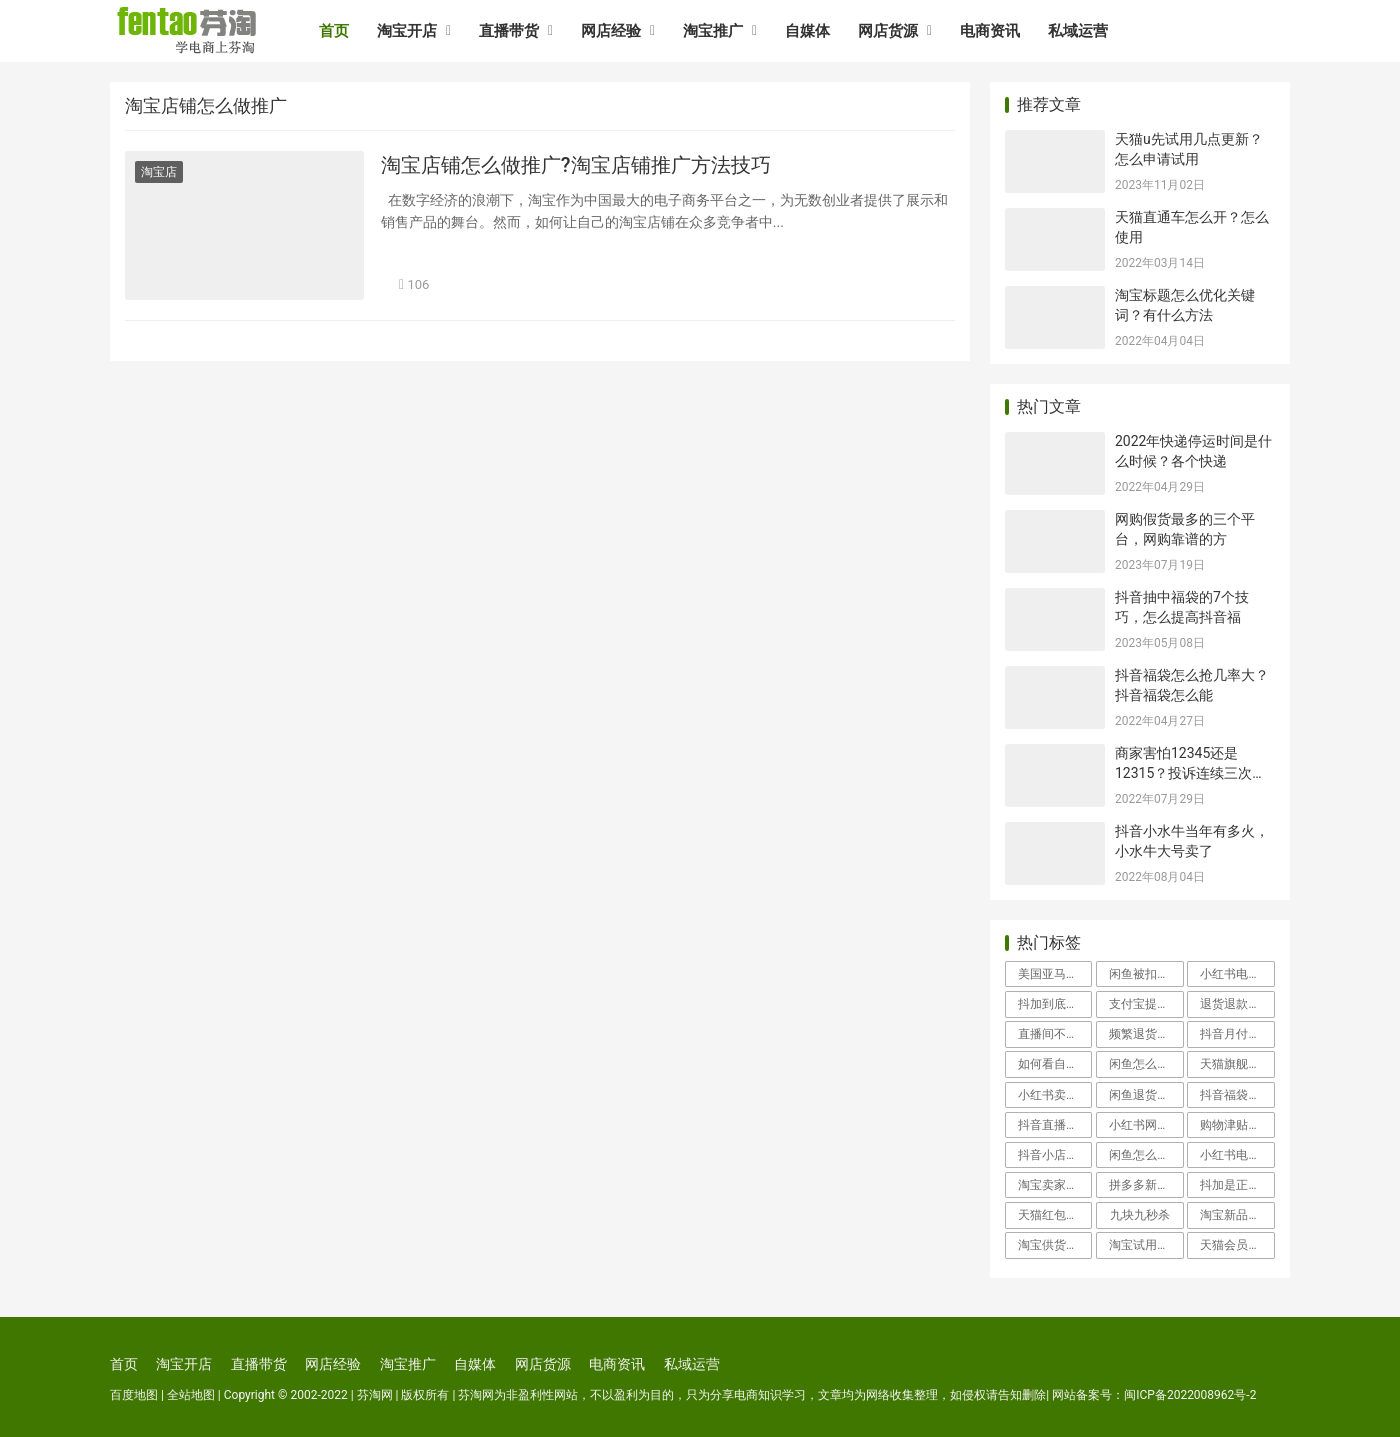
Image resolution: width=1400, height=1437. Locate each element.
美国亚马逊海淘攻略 (1055, 974)
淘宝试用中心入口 (1146, 1245)
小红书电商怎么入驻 (1237, 974)
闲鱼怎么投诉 (1145, 1064)
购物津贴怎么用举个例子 (1237, 1125)
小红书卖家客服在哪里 (1055, 1095)
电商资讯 (990, 31)
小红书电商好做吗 (1237, 1155)
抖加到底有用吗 (1055, 1004)
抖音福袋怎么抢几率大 (1237, 1095)
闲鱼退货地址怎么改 (1146, 1095)
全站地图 (191, 1395)
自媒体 (807, 31)
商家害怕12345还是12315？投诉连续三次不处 (1190, 772)
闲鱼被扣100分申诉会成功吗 (1146, 974)
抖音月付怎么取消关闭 (1237, 1034)
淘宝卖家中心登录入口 (1055, 1185)
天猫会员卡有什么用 (1237, 1245)
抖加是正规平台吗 (1237, 1185)
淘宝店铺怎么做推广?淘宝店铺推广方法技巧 (576, 165)
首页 (334, 31)
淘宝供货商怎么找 (1055, 1245)
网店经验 (611, 31)
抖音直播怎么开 (1055, 1125)
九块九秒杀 (1140, 1215)
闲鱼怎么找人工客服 (1146, 1155)
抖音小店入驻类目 (1055, 1155)
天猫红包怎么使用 (1055, 1215)
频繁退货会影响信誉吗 (1146, 1034)
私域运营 (1078, 31)
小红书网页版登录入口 (1146, 1125)
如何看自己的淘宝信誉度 (1055, 1064)
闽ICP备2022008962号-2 (1190, 1395)
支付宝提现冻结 (1146, 1004)
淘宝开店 (407, 31)
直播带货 (509, 31)
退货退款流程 (1236, 1004)
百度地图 (134, 1395)
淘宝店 (159, 172)
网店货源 (888, 31)
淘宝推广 (713, 31)
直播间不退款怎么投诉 (1055, 1034)
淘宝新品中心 (1236, 1215)
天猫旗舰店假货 (1237, 1064)
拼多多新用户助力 (1146, 1185)
